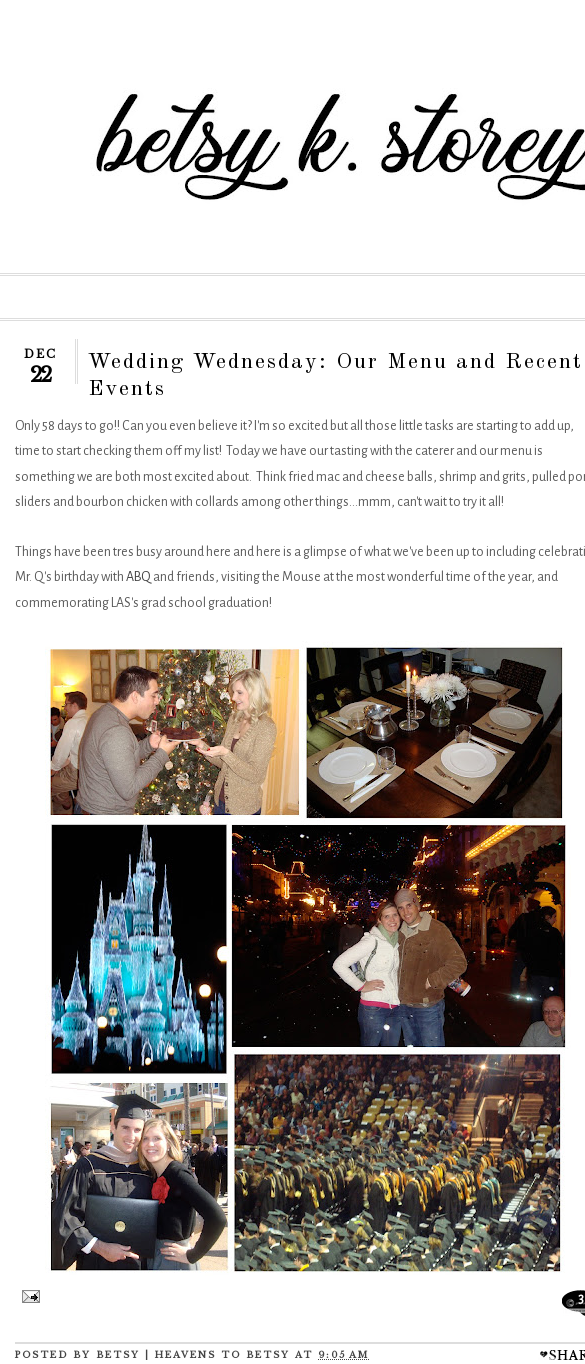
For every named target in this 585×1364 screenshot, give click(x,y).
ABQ (138, 577)
